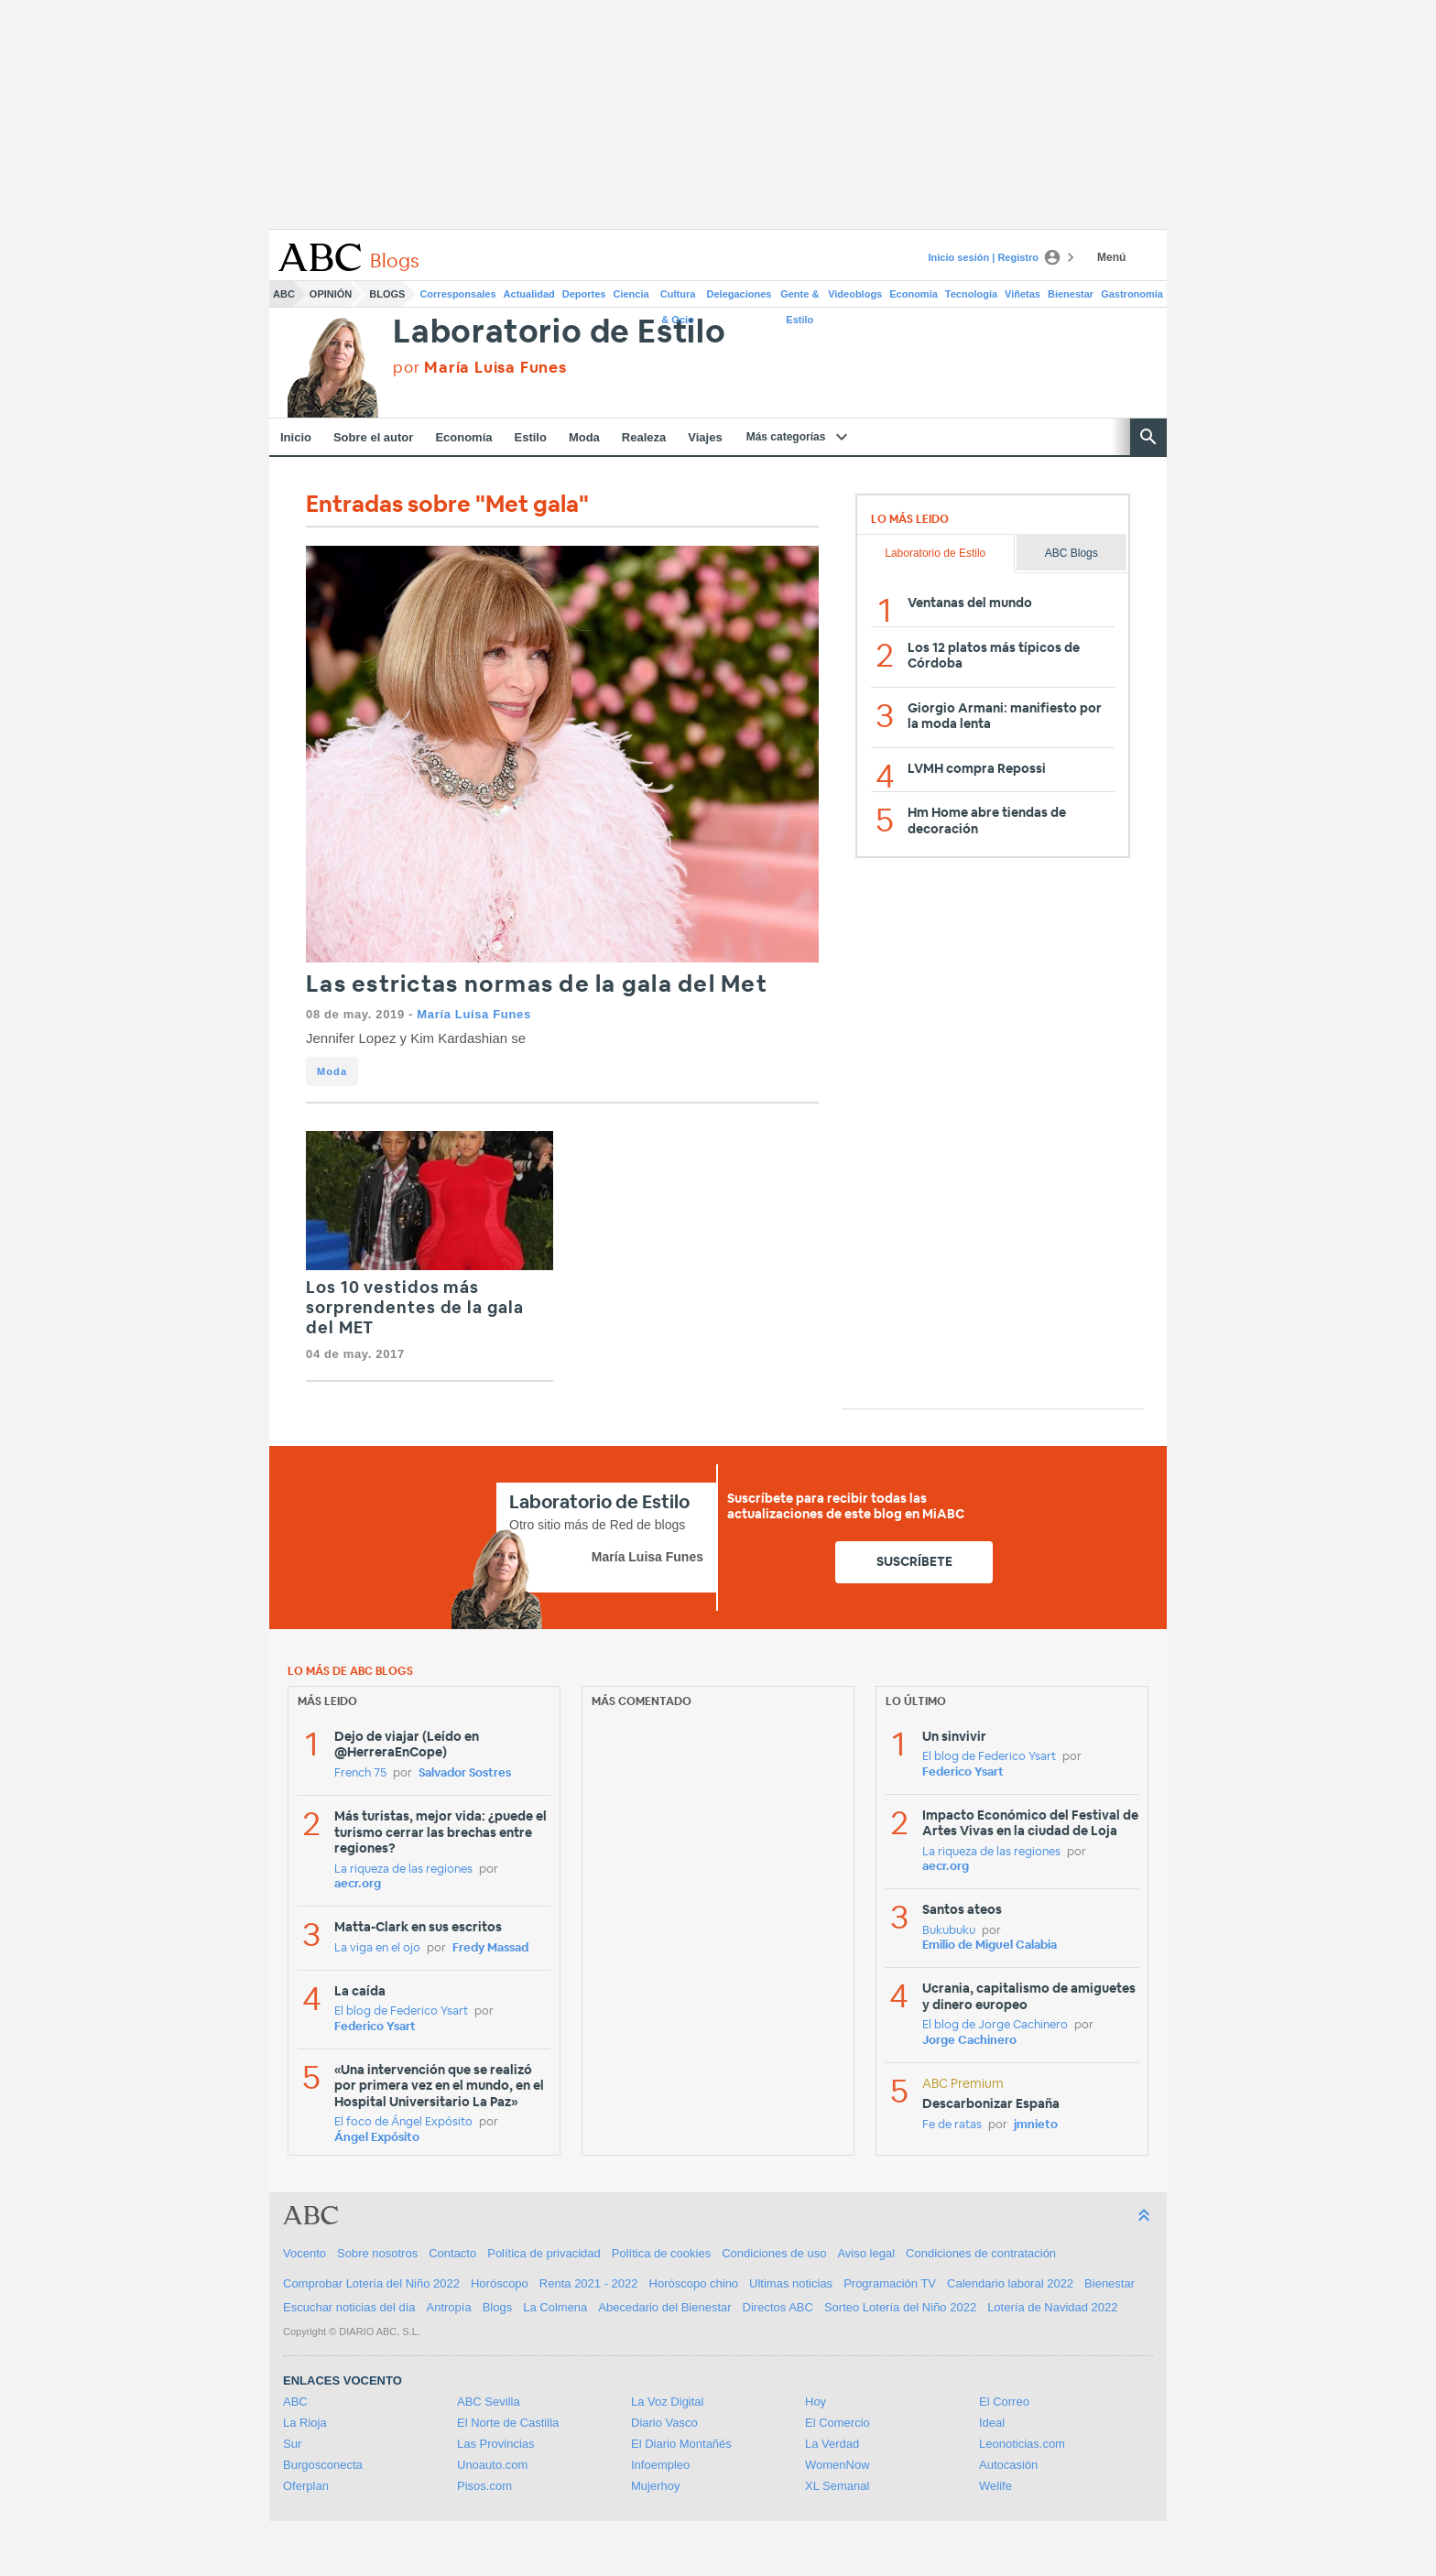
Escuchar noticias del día (349, 2307)
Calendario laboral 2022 (1010, 2283)
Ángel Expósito (376, 2138)
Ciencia (631, 293)
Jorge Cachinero (969, 2041)
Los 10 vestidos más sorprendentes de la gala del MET (415, 1308)
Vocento (304, 2253)
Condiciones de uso (774, 2253)
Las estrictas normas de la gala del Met (536, 984)
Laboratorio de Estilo (559, 333)
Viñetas (1022, 293)
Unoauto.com (492, 2465)
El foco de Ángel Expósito (403, 2122)
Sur (292, 2444)
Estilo (531, 437)
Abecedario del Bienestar (664, 2307)
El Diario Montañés (681, 2444)
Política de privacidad (544, 2253)
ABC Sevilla (488, 2402)
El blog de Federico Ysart (401, 2011)
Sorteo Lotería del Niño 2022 (900, 2307)
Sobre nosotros (377, 2253)
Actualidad (529, 293)
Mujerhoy (655, 2486)
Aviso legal (866, 2253)
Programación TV (889, 2283)
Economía (913, 293)
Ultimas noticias (790, 2283)
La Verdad (832, 2444)
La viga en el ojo (377, 1948)
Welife (995, 2486)
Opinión (331, 293)
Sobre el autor (373, 437)
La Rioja (305, 2423)
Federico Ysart (375, 2027)
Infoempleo (660, 2465)
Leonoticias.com (1022, 2444)
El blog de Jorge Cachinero (995, 2025)
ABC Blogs (1071, 553)
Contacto (452, 2253)
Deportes (584, 293)
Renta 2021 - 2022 (588, 2283)
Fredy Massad (490, 1948)
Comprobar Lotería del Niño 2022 (371, 2283)
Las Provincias (496, 2444)
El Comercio (837, 2423)
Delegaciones (739, 293)
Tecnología (971, 293)
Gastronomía (1132, 293)
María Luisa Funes (473, 1014)
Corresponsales (457, 293)
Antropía (449, 2307)
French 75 (360, 1773)
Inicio (295, 437)
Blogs (387, 293)
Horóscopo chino (694, 2283)
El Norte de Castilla (508, 2423)
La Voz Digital (667, 2402)
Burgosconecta (323, 2465)
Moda (584, 437)
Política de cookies (661, 2253)
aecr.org (357, 1884)
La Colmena (555, 2307)
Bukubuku (948, 1931)
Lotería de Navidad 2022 (1052, 2307)
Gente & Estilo (799, 297)
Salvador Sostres (465, 1773)
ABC (284, 293)
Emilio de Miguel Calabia (989, 1945)
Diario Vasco (664, 2423)
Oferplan (306, 2486)
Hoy (815, 2402)
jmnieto (1036, 2125)
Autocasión (1008, 2465)
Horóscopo (499, 2283)
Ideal (992, 2423)
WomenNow (837, 2465)
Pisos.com (484, 2486)
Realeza (644, 437)
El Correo (1004, 2402)
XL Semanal (837, 2486)
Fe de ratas (952, 2125)
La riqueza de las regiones (403, 1869)
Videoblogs (855, 293)
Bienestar (1070, 293)
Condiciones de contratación (981, 2253)
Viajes (705, 437)
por (480, 367)
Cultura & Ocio (678, 297)
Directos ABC (778, 2307)
